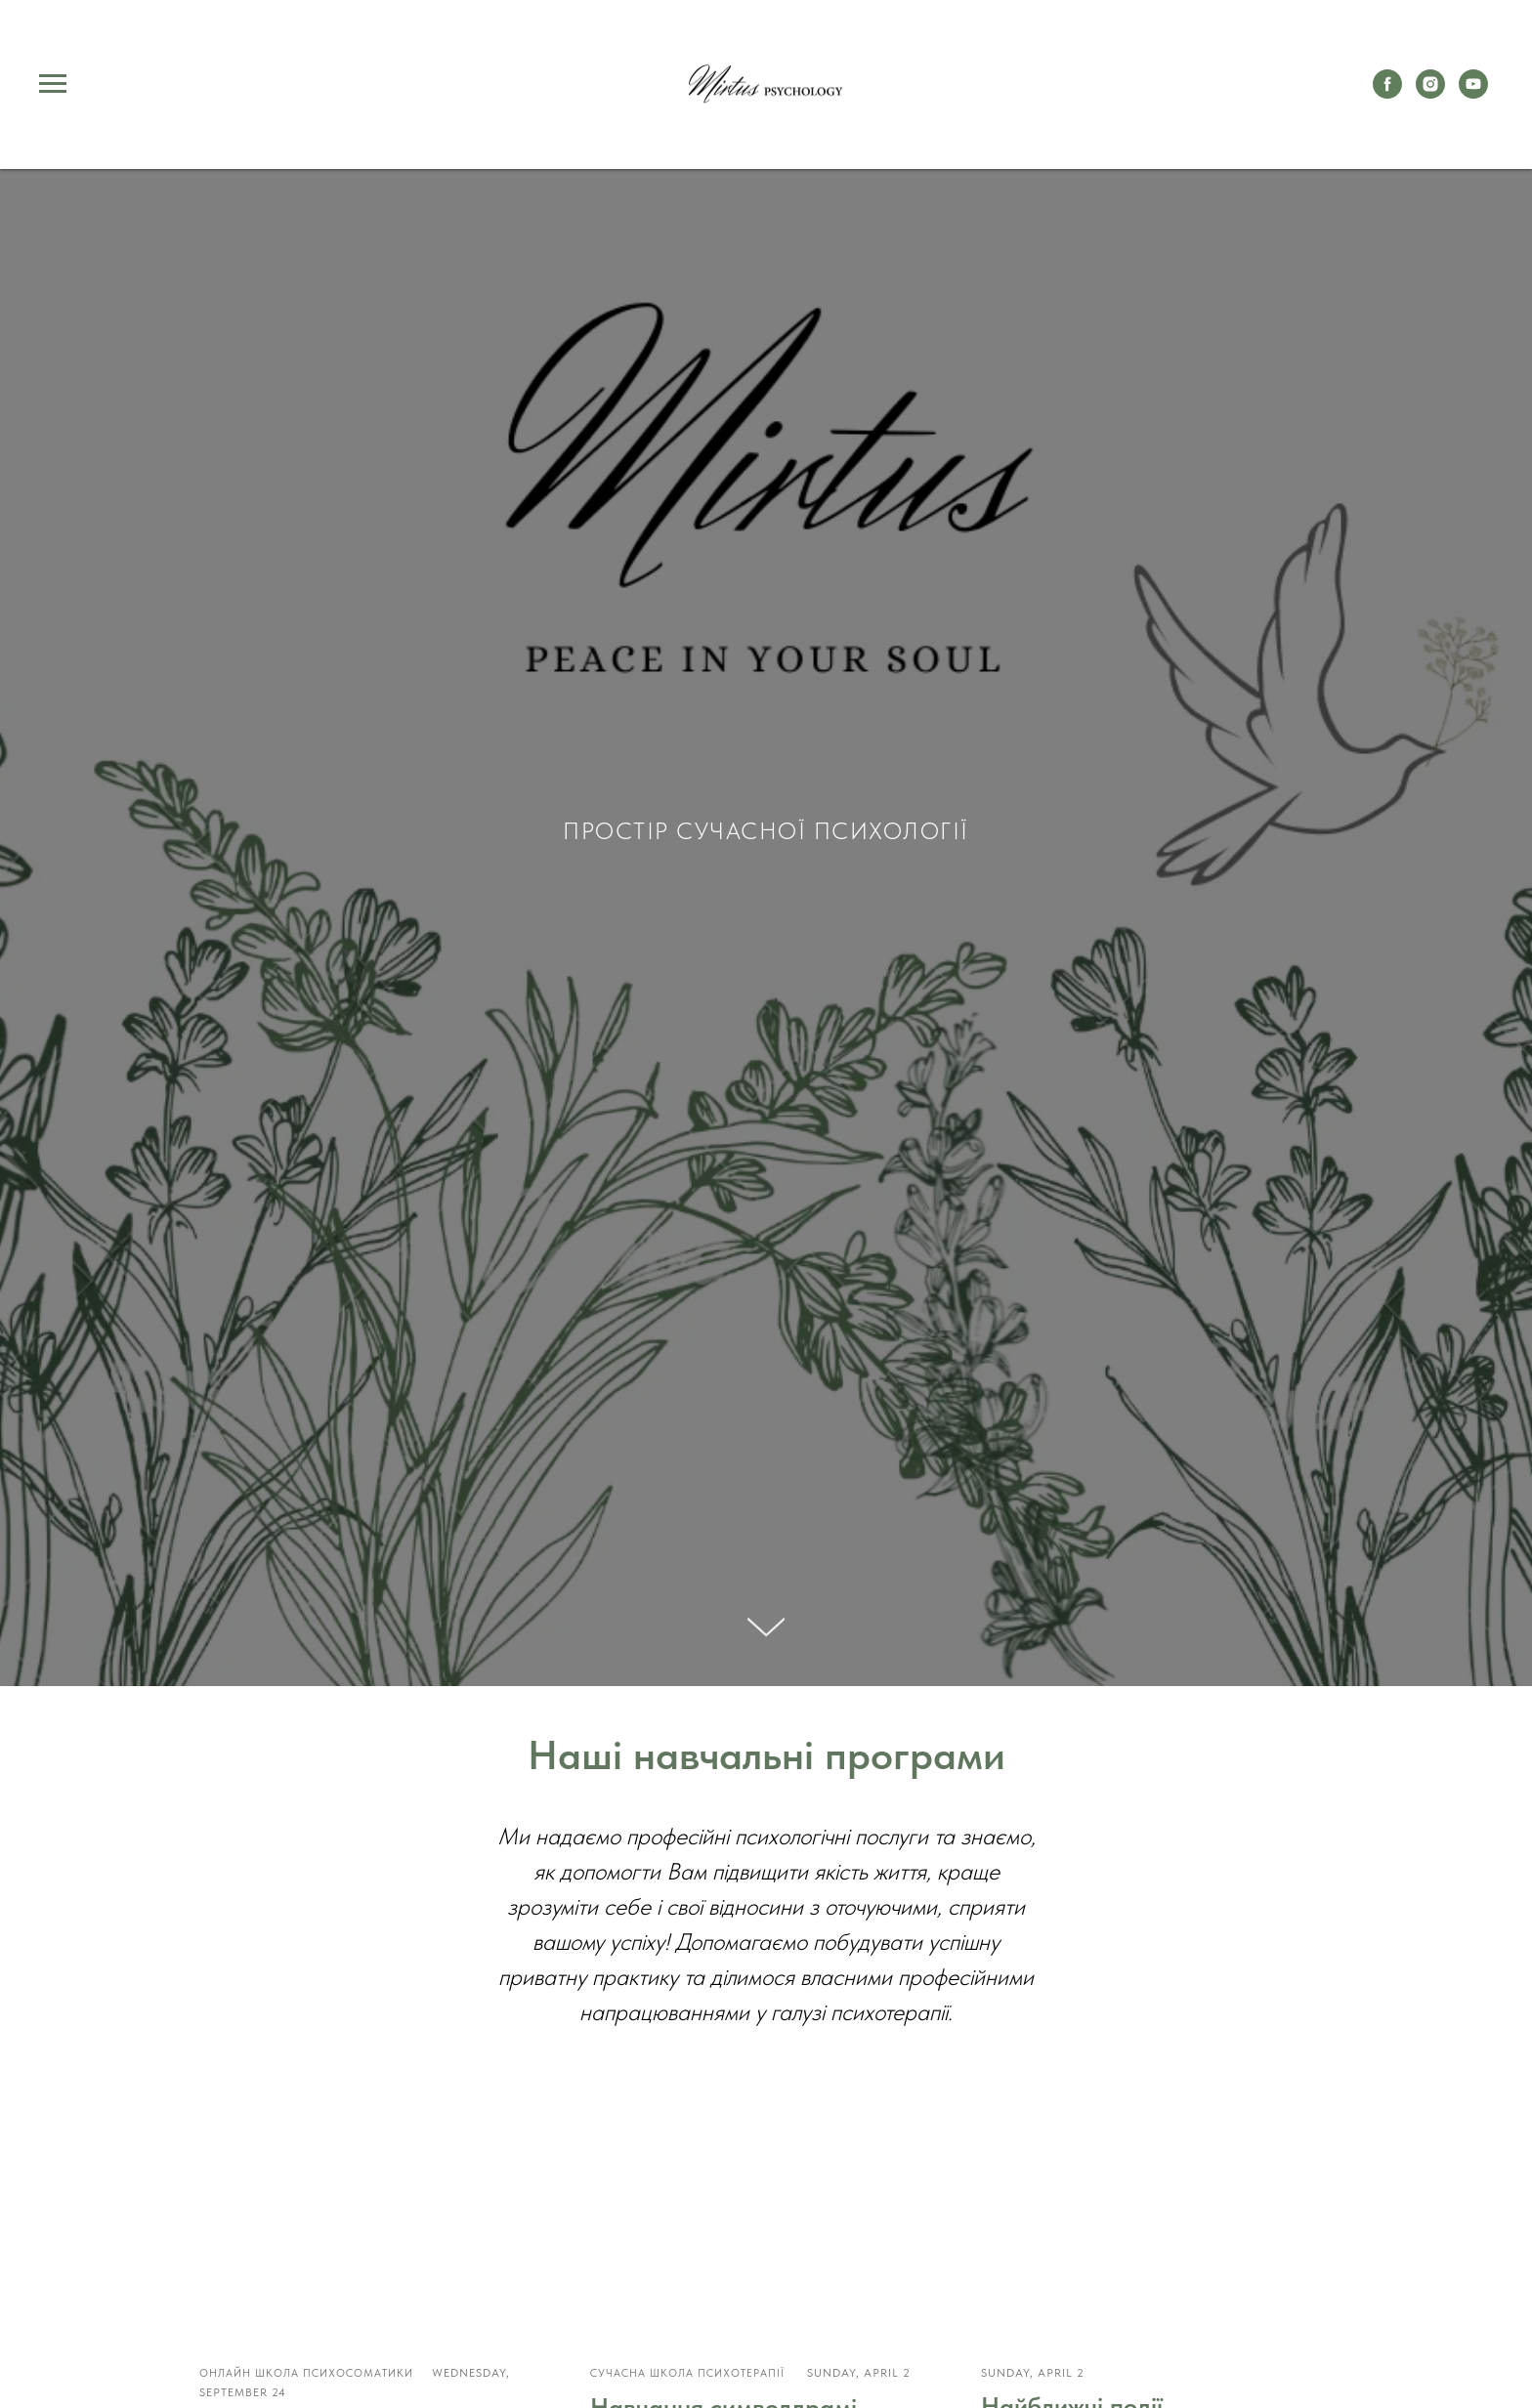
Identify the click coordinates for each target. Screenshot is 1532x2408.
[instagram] (1430, 93)
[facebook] (1387, 93)
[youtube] (1473, 93)
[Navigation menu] (52, 84)
